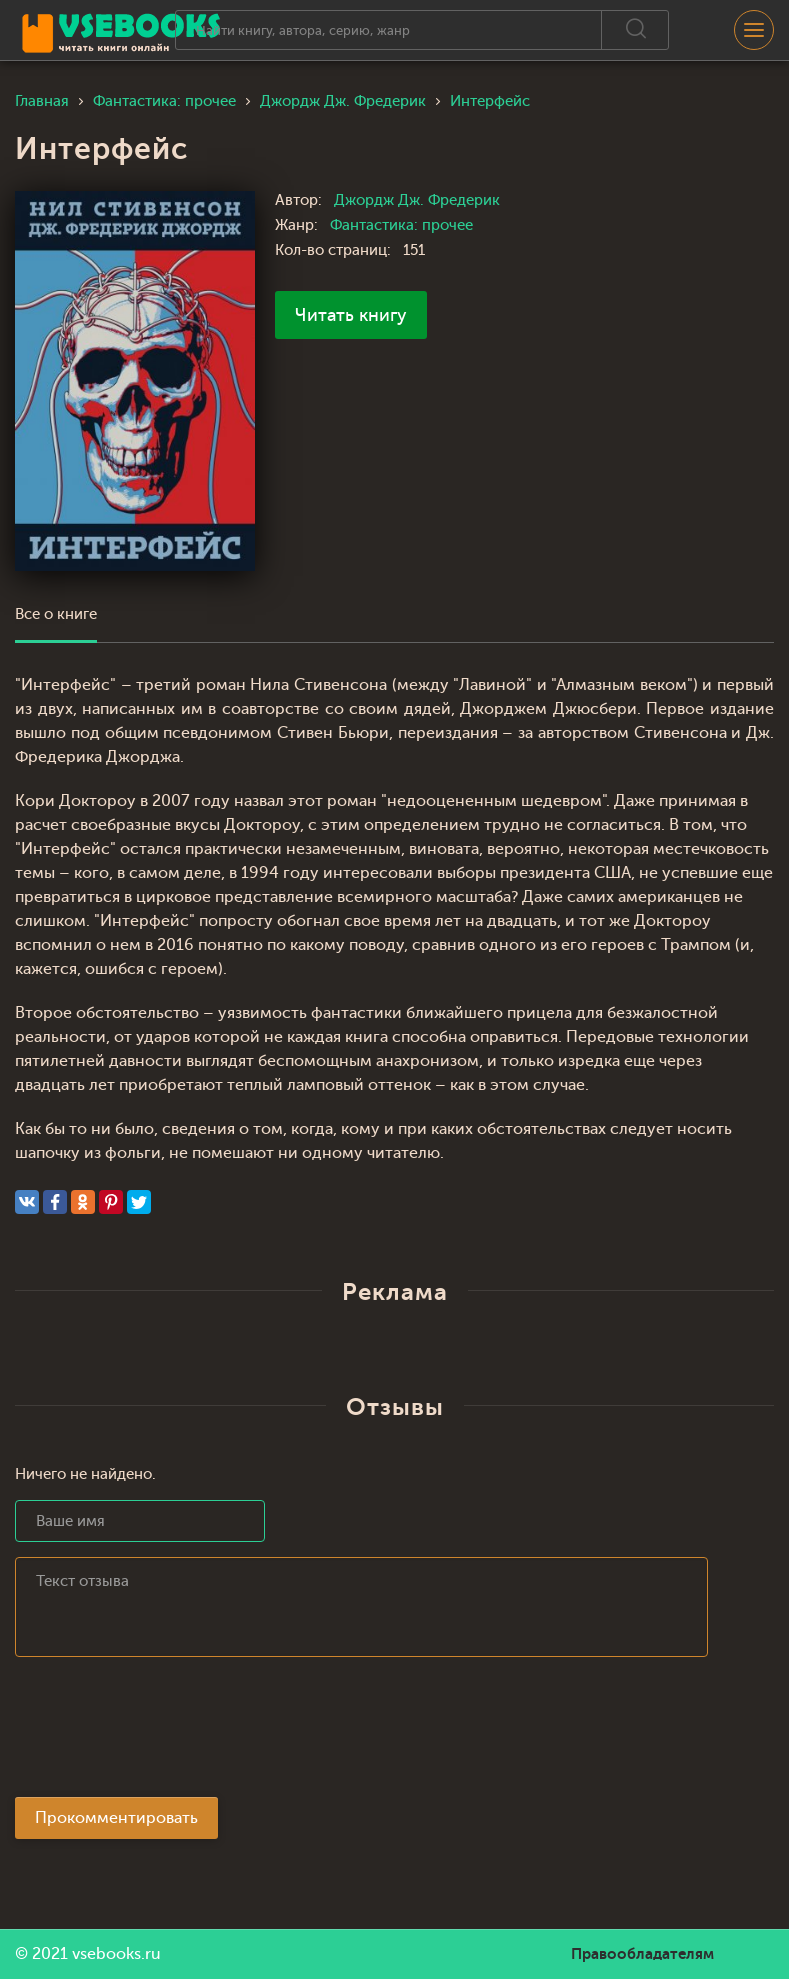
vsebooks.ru (116, 1954)
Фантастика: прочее (401, 225)
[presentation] (167, 1733)
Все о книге (56, 614)
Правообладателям (642, 1954)
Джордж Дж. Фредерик (417, 200)
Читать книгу (351, 315)
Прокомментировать (116, 1818)
